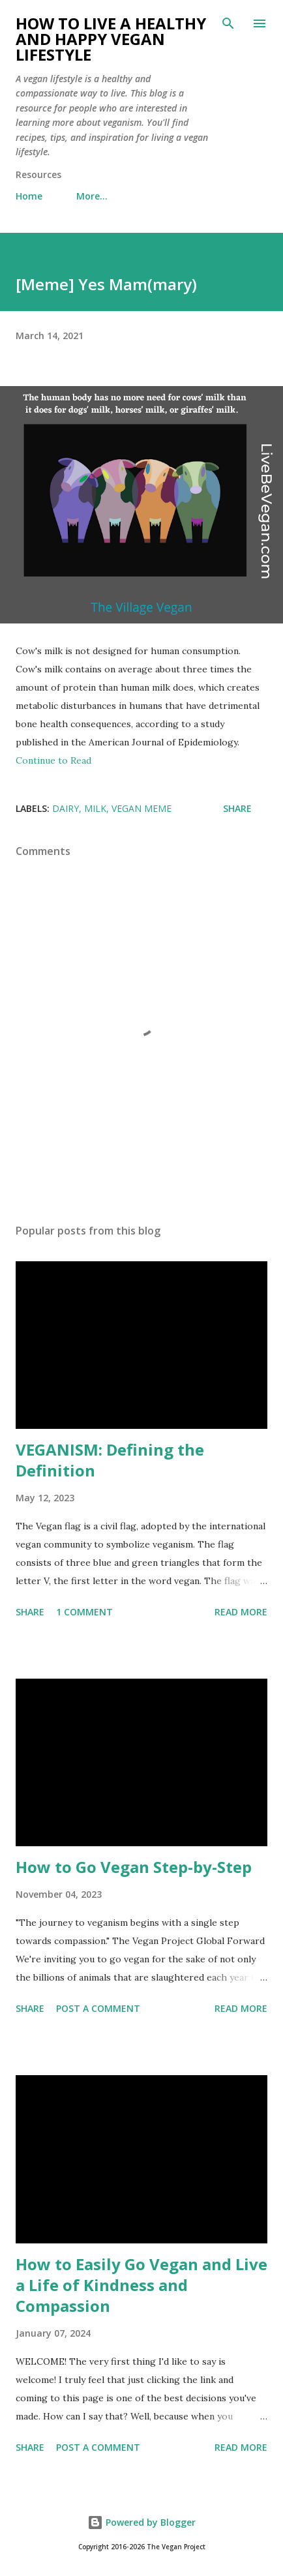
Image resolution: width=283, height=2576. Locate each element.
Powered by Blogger (141, 2522)
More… (92, 196)
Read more (241, 1612)
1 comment (84, 1612)
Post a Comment (98, 2008)
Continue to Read (53, 760)
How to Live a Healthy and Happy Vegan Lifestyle (111, 38)
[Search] (228, 23)
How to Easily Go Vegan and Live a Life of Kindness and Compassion (141, 2284)
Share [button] (237, 808)
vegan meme (141, 808)
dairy (65, 808)
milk (95, 808)
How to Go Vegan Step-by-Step (134, 1867)
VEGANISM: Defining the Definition (110, 1460)
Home (29, 196)
